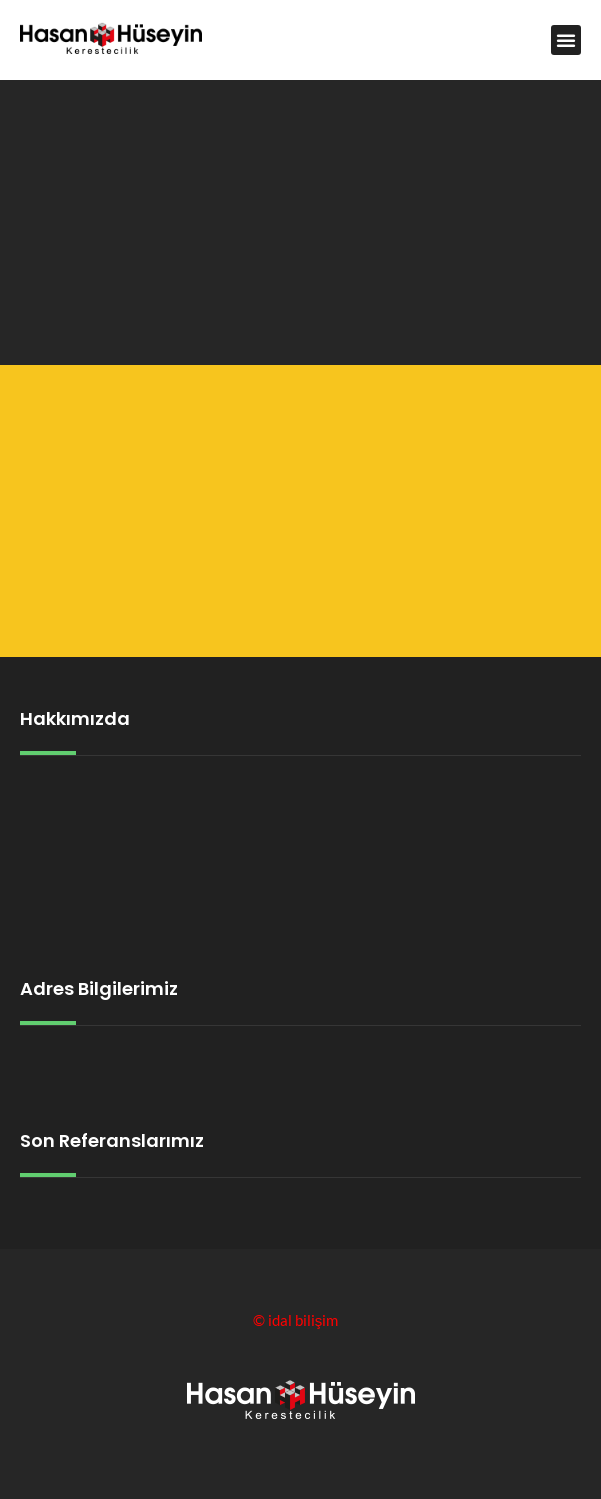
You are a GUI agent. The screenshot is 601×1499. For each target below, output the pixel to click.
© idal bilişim (296, 1320)
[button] (566, 40)
